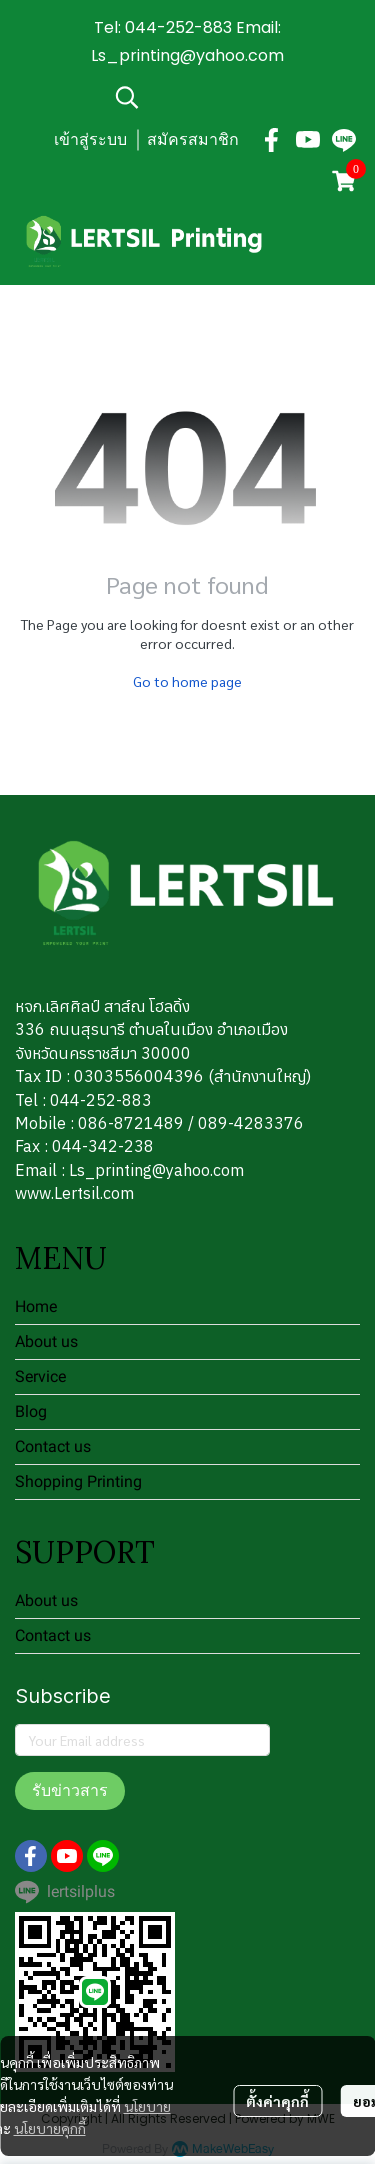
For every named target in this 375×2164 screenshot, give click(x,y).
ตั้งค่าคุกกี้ (277, 2101)
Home (36, 1306)
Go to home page (187, 681)
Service (40, 1376)
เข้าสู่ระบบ (90, 139)
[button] (235, 97)
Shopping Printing (78, 1481)
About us (46, 1341)
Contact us (53, 1446)
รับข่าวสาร (70, 1790)
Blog (31, 1411)
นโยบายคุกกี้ (50, 2128)
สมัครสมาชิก (193, 139)
